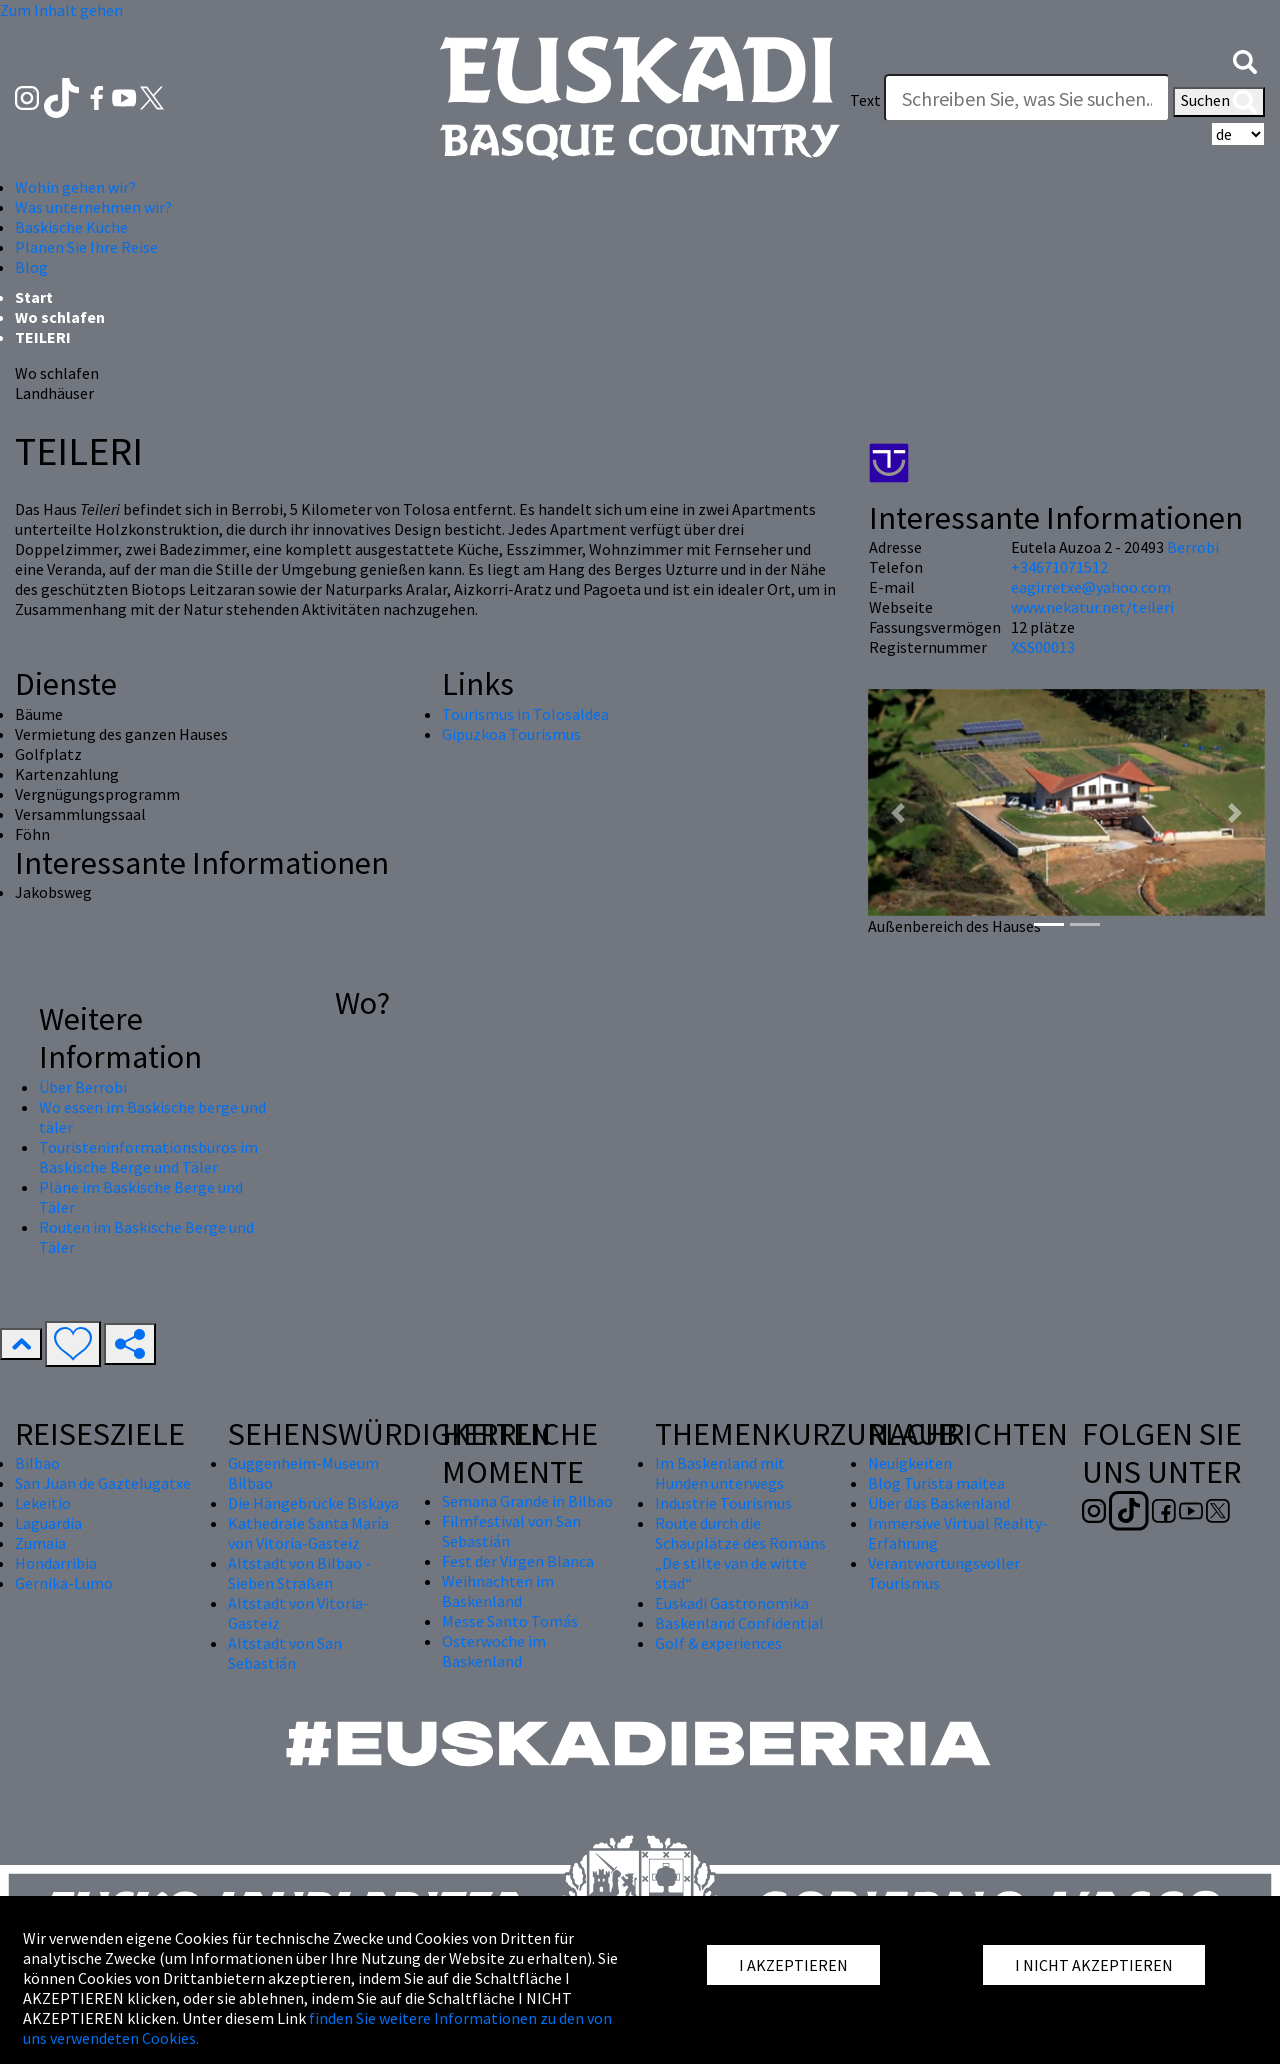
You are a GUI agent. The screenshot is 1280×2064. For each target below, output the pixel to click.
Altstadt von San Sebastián (285, 1653)
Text (865, 100)
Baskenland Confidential (739, 1623)
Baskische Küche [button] (71, 227)
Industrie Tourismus (723, 1503)
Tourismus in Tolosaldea (525, 714)
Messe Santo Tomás (510, 1621)
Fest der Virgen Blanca (518, 1561)
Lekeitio (43, 1503)
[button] (1245, 60)
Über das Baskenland (939, 1503)
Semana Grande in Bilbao (527, 1501)
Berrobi (1193, 547)
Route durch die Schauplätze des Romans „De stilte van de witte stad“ (740, 1553)
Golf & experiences (718, 1643)
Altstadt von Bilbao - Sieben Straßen (299, 1573)
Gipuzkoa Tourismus (511, 734)
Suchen (1219, 102)
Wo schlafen (60, 317)
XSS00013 (1043, 647)
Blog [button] (31, 267)
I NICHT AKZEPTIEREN (1094, 1965)
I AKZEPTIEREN (793, 1965)
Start (34, 297)
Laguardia (48, 1523)
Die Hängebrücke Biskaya (313, 1503)
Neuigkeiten (910, 1463)
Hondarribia (56, 1563)
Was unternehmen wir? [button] (93, 207)
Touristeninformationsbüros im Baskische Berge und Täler (148, 1157)
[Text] (1027, 98)
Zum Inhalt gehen (61, 10)
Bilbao (37, 1463)
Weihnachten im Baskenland (498, 1591)
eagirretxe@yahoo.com (1091, 587)
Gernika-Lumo (64, 1583)
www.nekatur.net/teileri (1092, 607)
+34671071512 (1059, 567)
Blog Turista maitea (936, 1483)
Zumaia (40, 1543)
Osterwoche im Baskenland (494, 1651)
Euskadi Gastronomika (732, 1603)
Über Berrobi (83, 1087)
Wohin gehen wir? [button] (75, 187)
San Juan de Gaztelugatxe (103, 1483)
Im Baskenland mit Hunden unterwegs (720, 1473)
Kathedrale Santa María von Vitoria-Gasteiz (308, 1533)
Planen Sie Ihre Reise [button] (86, 247)
